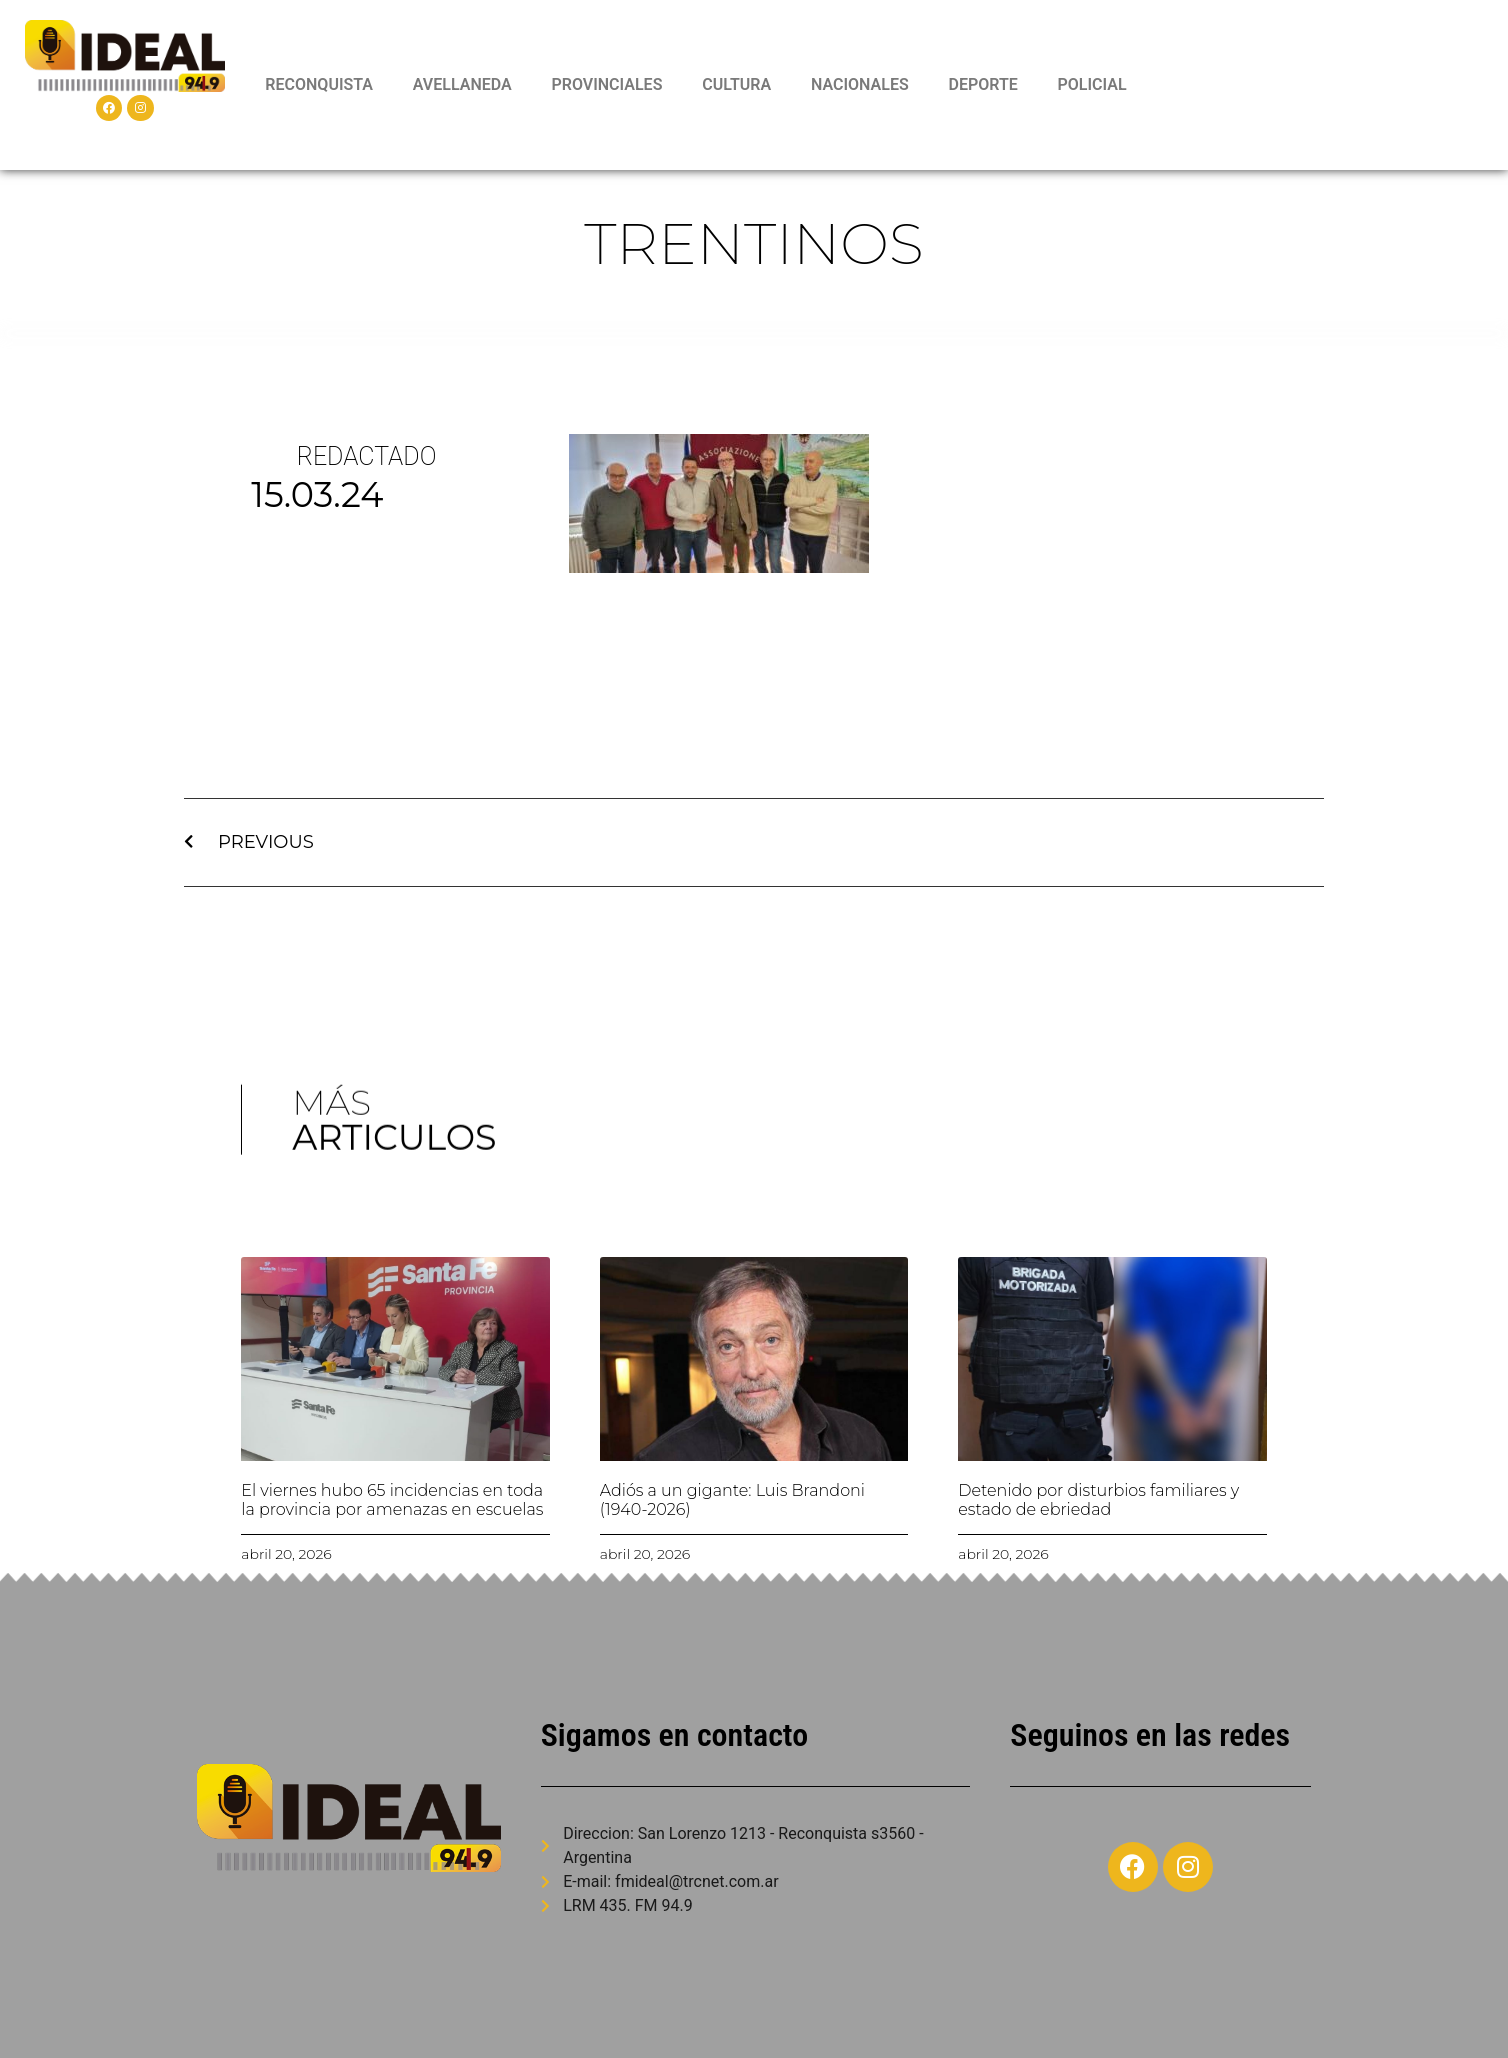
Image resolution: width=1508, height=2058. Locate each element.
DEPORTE (982, 84)
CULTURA (736, 84)
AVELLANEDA (462, 84)
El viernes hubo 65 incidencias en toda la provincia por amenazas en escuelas (392, 1500)
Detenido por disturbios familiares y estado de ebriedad (1098, 1500)
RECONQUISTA (319, 84)
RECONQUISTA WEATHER (1323, 85)
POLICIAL (1092, 84)
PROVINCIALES (606, 84)
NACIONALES (860, 84)
